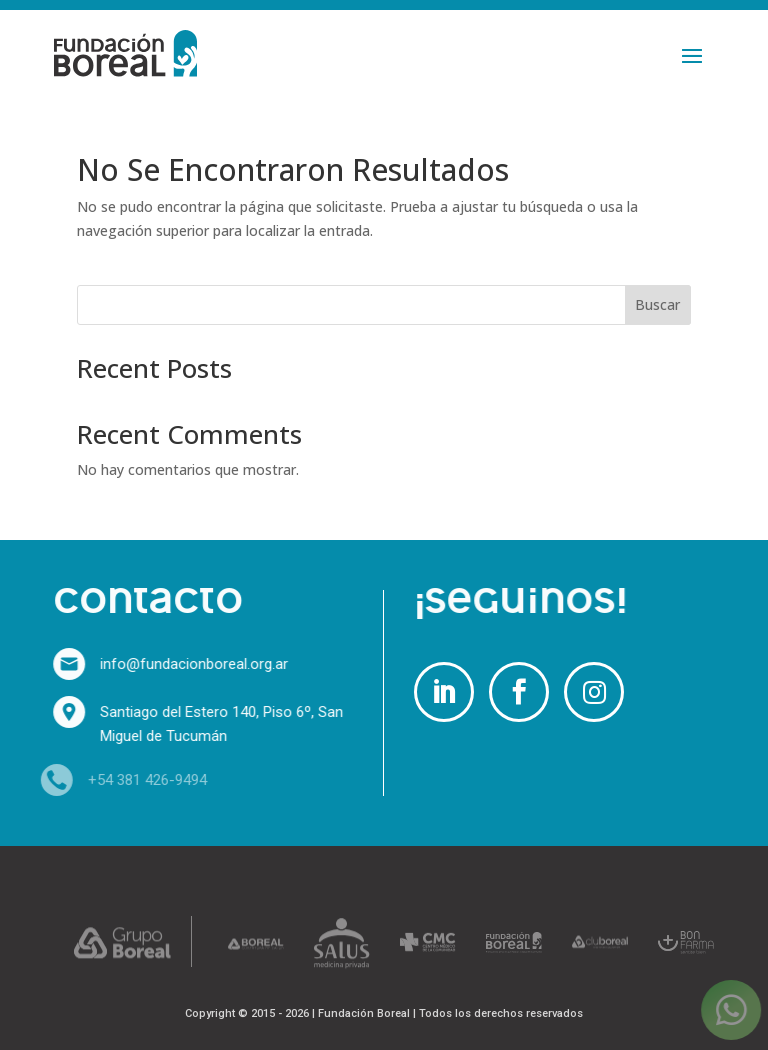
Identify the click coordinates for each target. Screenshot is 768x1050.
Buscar (657, 304)
